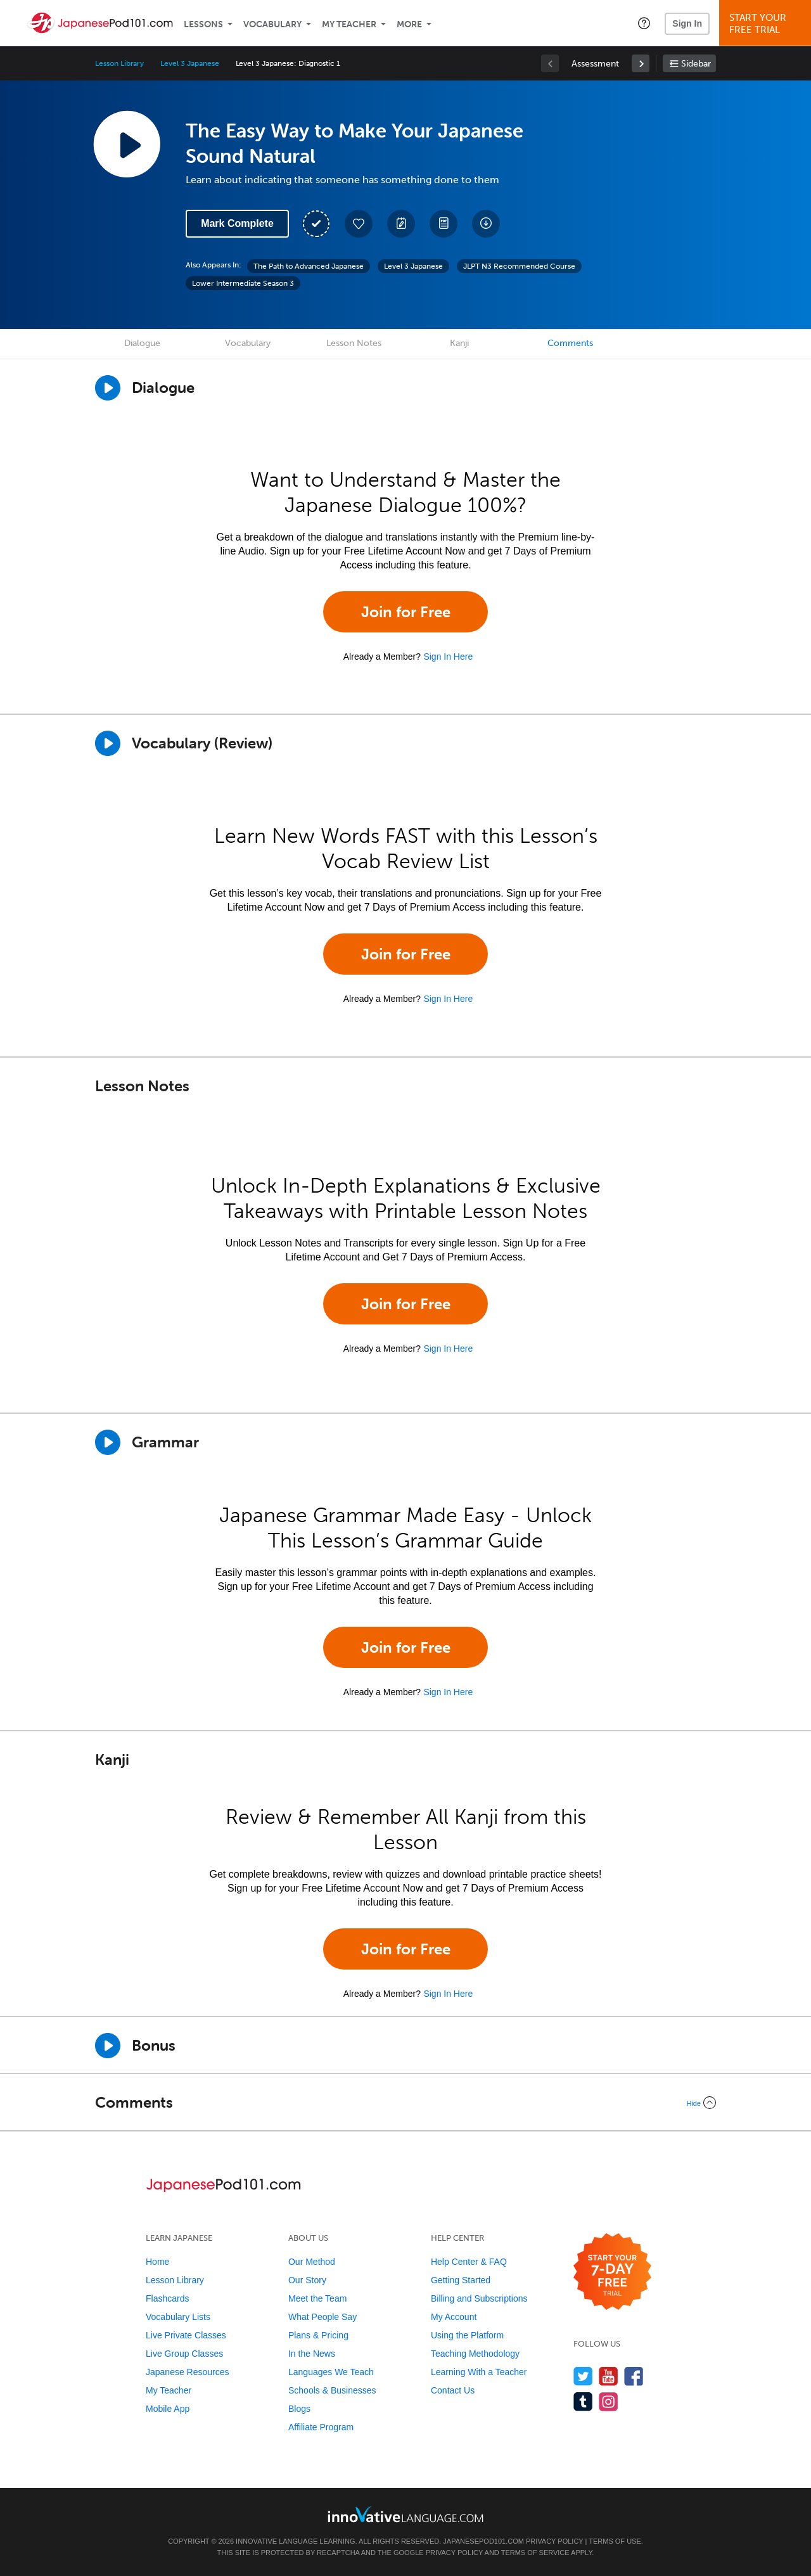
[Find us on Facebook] (634, 2376)
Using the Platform (467, 2335)
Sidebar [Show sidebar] (696, 63)
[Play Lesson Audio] (126, 143)
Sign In (687, 23)
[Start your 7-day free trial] (612, 2272)
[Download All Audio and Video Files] (486, 224)
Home (157, 2262)
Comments (570, 343)
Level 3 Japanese (189, 63)
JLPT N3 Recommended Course (519, 266)
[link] (640, 63)
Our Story (307, 2280)
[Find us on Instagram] (608, 2401)
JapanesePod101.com (483, 2541)
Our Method (311, 2262)
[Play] (107, 743)
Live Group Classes (184, 2354)
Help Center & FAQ (469, 2262)
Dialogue (142, 343)
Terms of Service (535, 2552)
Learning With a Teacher (479, 2372)
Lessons (203, 24)
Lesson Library (119, 63)
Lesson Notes (353, 343)
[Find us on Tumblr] (583, 2401)
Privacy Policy (554, 2541)
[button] (644, 23)
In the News (311, 2354)
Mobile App (167, 2409)
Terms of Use (615, 2541)
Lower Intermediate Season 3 (243, 283)
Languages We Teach (331, 2372)
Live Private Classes (186, 2335)
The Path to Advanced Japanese (308, 266)
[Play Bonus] (107, 2045)
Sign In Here (448, 656)
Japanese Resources (187, 2372)
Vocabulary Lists (178, 2317)
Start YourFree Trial (767, 23)
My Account (453, 2317)
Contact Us (453, 2390)
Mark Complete (237, 223)
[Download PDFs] (443, 224)
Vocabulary (272, 24)
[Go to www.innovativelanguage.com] (405, 2514)
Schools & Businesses (332, 2390)
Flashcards (167, 2298)
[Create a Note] (401, 224)
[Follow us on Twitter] (583, 2376)
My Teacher (349, 24)
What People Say (322, 2317)
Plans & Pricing (318, 2335)
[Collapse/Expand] (405, 2102)
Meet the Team (317, 2298)
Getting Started (460, 2280)
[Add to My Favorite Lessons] (359, 224)
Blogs (299, 2409)
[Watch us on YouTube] (608, 2376)
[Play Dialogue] (107, 387)
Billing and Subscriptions (479, 2298)
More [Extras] (409, 24)
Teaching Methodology (475, 2354)
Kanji (459, 343)
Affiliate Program (321, 2427)
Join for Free (405, 612)
